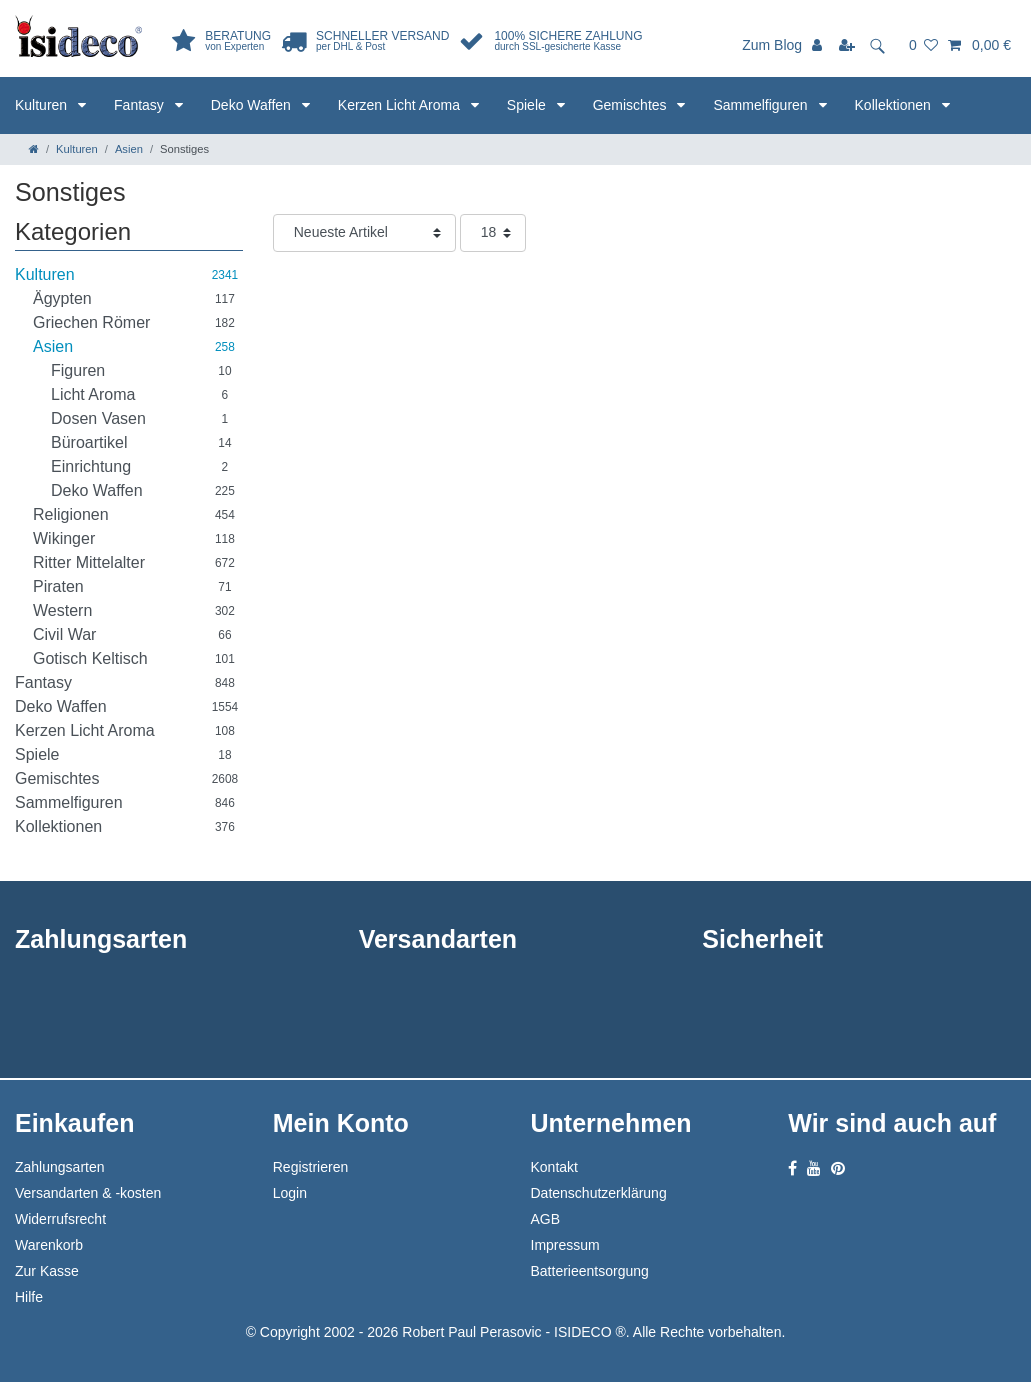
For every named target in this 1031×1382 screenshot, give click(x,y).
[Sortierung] (364, 233)
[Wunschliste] (923, 45)
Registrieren (310, 1167)
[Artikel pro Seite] (493, 233)
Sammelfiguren (762, 105)
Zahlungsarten (60, 1167)
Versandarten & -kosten (88, 1193)
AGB (546, 1219)
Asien (129, 149)
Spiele (528, 105)
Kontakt (554, 1167)
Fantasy (141, 105)
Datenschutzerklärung (599, 1193)
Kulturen (43, 105)
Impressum (565, 1245)
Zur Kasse (47, 1271)
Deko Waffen (253, 105)
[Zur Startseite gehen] (34, 149)
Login (290, 1193)
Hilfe (29, 1297)
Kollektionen (895, 105)
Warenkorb (49, 1245)
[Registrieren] (849, 45)
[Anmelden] (819, 45)
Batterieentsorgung (590, 1271)
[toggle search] (884, 45)
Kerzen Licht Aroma (401, 105)
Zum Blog (772, 45)
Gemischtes (632, 105)
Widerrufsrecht (60, 1219)
